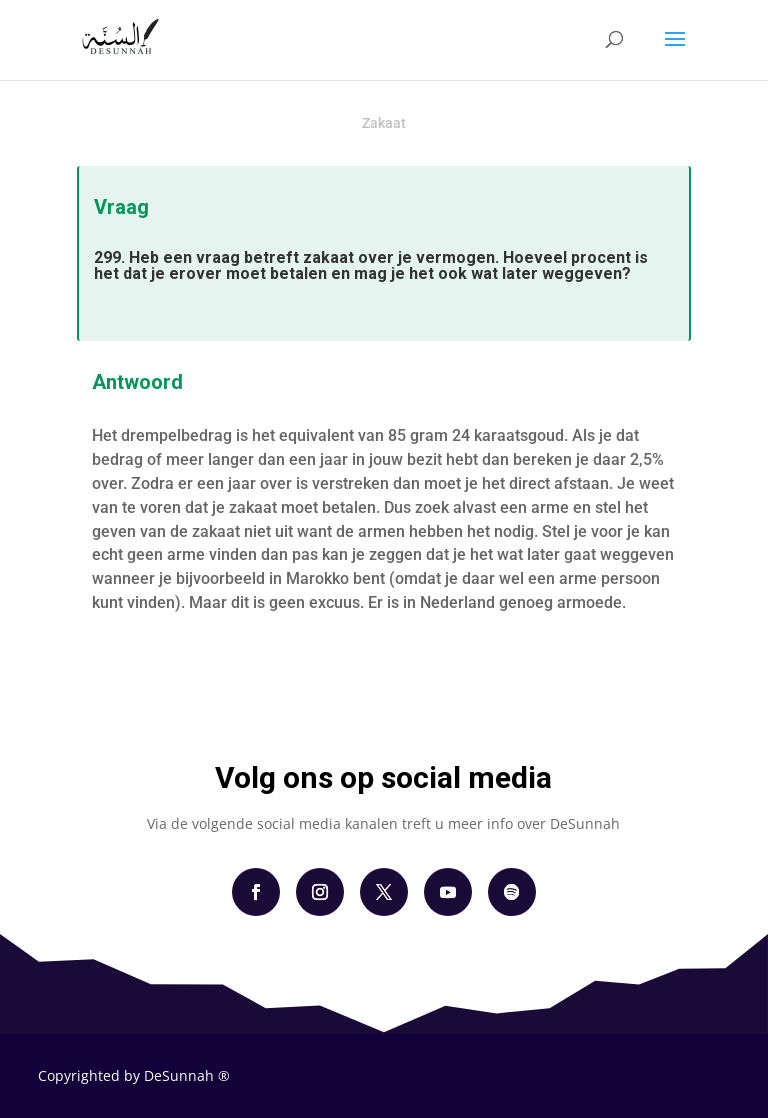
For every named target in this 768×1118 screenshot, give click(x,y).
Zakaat (384, 123)
